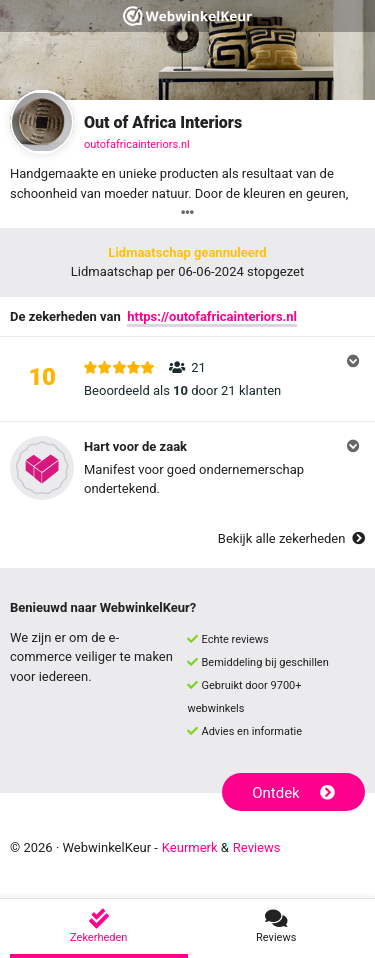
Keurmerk (190, 847)
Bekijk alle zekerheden (291, 538)
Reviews (257, 847)
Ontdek (293, 793)
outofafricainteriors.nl (137, 144)
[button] (187, 379)
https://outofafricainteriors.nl (212, 316)
